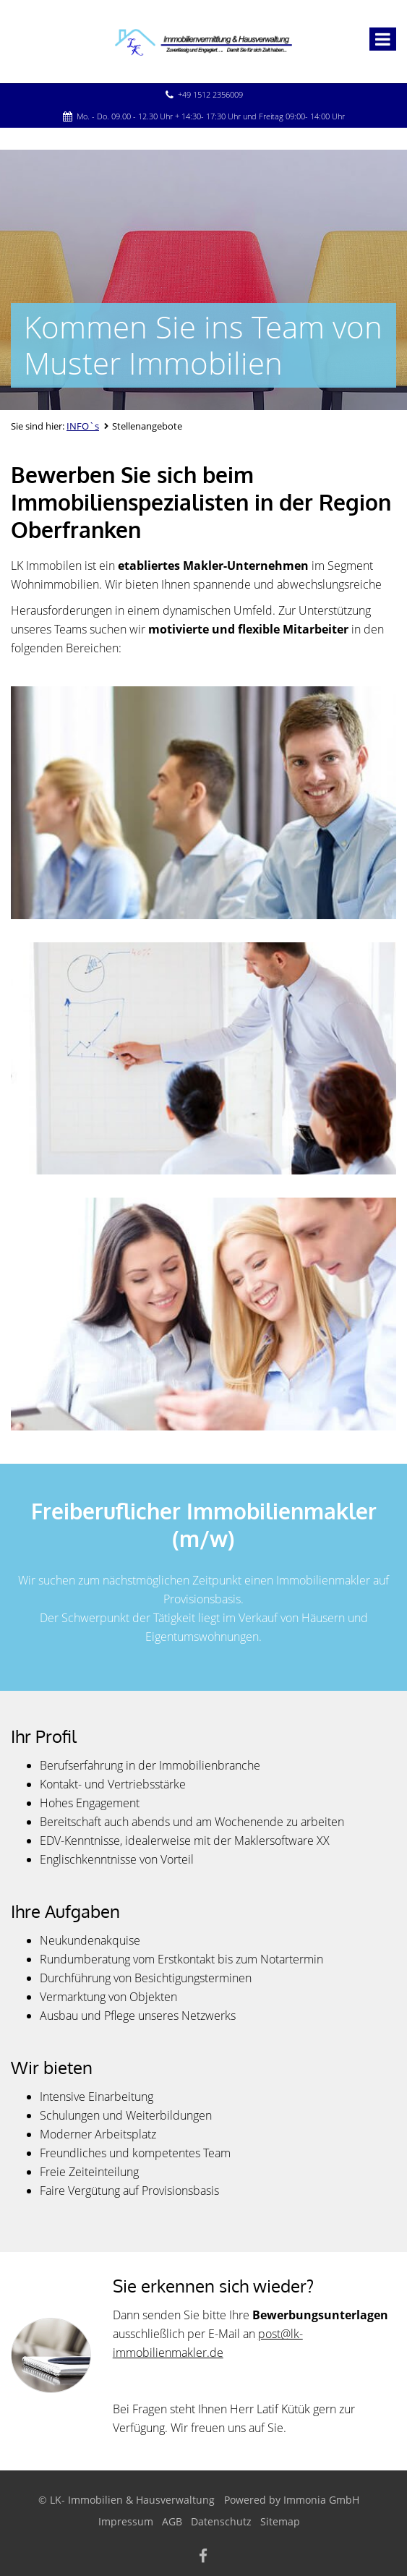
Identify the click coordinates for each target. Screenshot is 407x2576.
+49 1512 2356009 (210, 94)
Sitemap (280, 2521)
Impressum (125, 2521)
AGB (172, 2521)
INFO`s (83, 425)
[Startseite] (203, 41)
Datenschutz (221, 2521)
